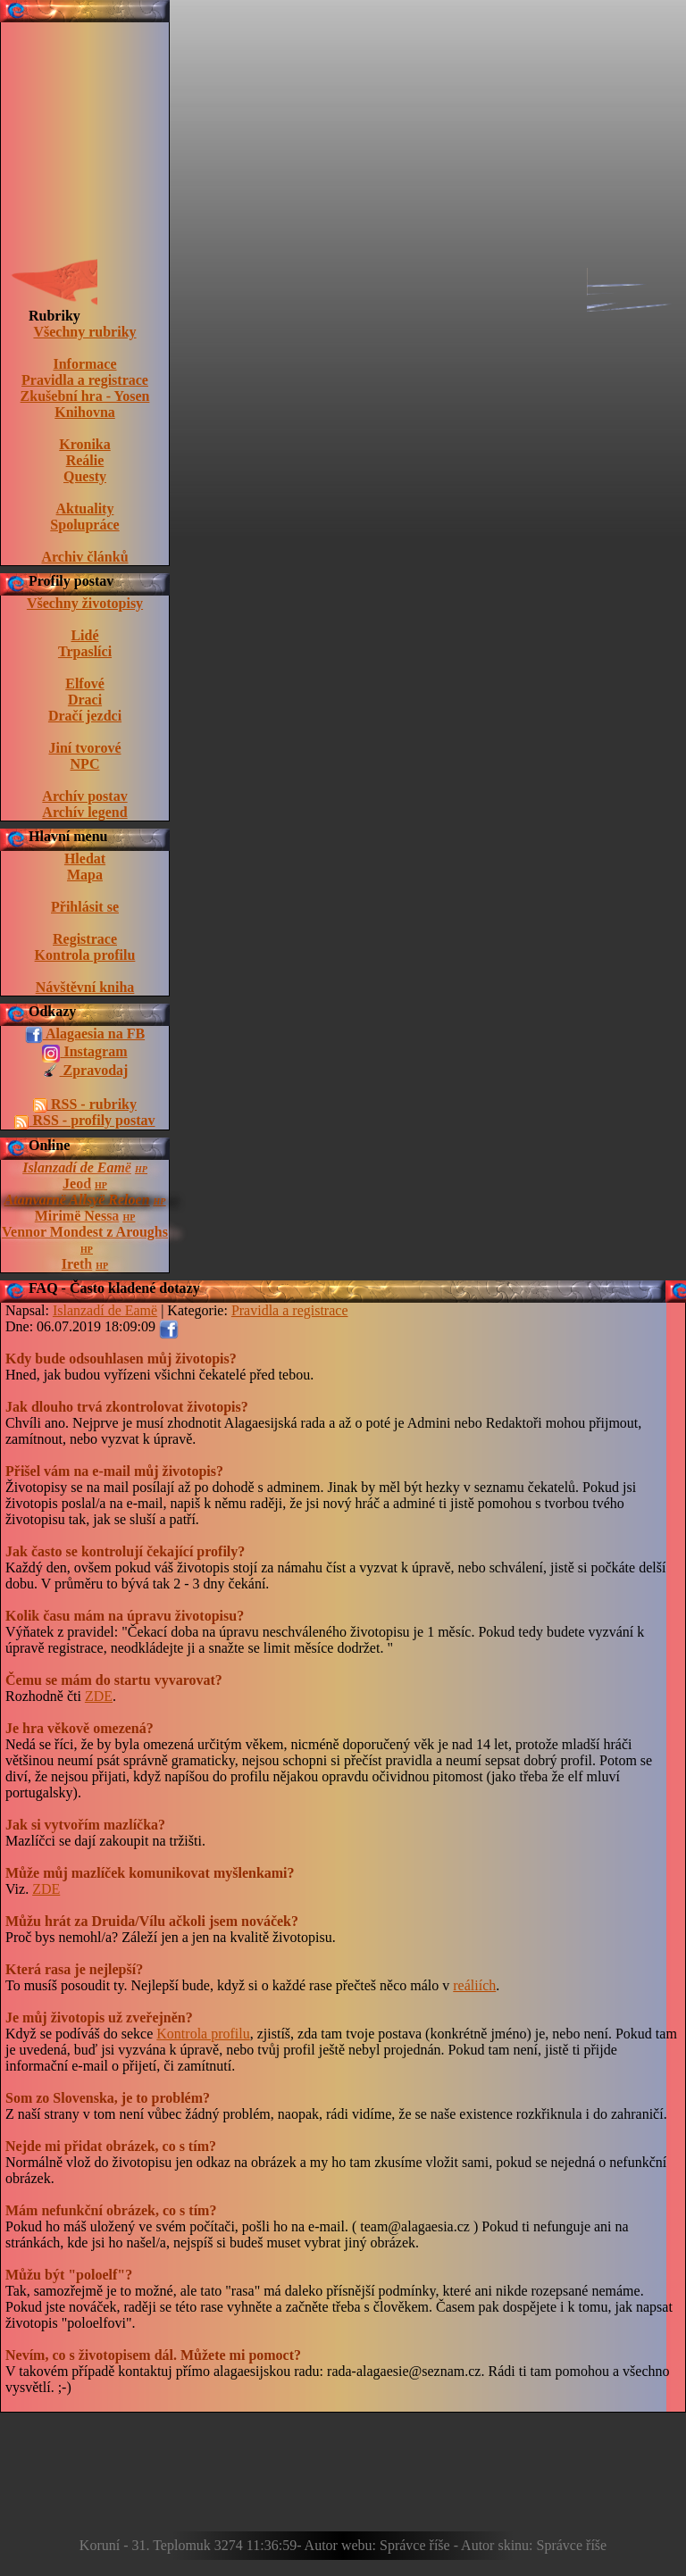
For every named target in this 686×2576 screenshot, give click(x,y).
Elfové (85, 683)
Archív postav (84, 796)
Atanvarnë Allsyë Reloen (77, 1199)
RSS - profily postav (84, 1121)
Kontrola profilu (85, 955)
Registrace (85, 938)
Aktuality (85, 508)
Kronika (85, 444)
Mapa (85, 874)
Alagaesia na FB (85, 1035)
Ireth (77, 1263)
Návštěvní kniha (85, 987)
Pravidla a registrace (84, 380)
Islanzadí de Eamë (76, 1167)
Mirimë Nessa (77, 1215)
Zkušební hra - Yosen (85, 396)
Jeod (77, 1183)
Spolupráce (84, 524)
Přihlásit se (85, 906)
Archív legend (84, 812)
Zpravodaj (85, 1071)
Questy (84, 476)
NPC (85, 763)
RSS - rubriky (85, 1104)
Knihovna (84, 412)
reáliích (474, 1985)
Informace (84, 363)
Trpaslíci (85, 651)
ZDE (99, 1696)
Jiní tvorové (84, 747)
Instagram (84, 1053)
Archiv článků (84, 556)
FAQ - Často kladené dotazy (114, 1288)
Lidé (84, 635)
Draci (85, 699)
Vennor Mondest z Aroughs (85, 1231)
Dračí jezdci (84, 715)
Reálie (85, 460)
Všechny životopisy (85, 603)
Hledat (84, 858)
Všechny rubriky (84, 331)
